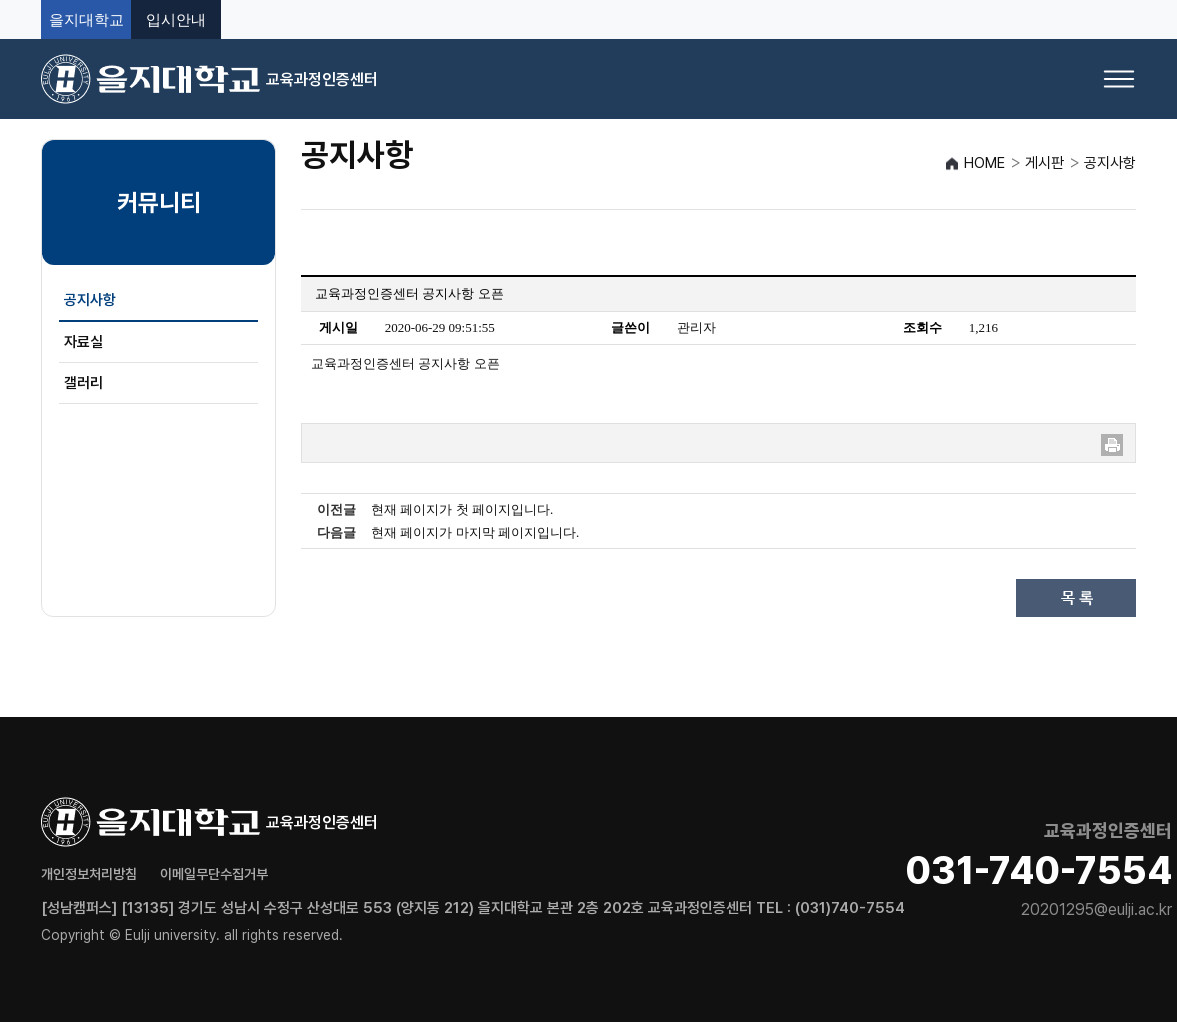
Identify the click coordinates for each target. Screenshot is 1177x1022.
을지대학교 (86, 19)
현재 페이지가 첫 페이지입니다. (462, 509)
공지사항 (90, 300)
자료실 (83, 342)
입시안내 (176, 19)
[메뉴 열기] (1119, 79)
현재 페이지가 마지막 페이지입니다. (475, 532)
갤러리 (83, 383)
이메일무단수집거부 (214, 874)
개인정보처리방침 (89, 874)
